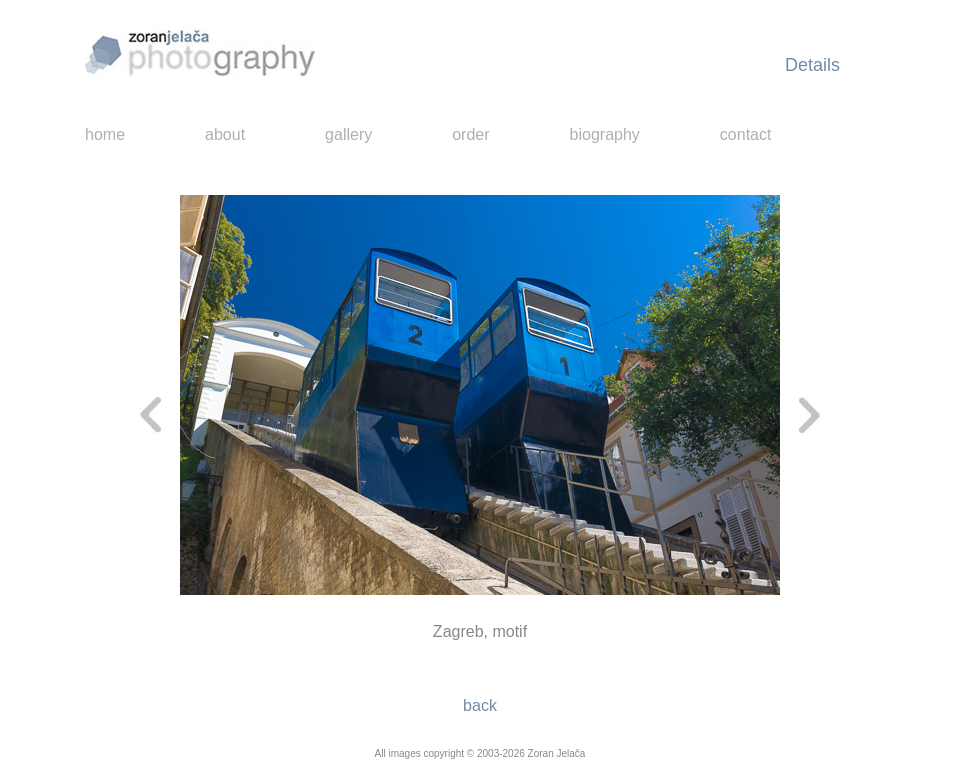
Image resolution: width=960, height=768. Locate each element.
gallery (348, 134)
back (480, 705)
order (470, 134)
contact (746, 134)
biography (605, 134)
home (105, 134)
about (225, 134)
